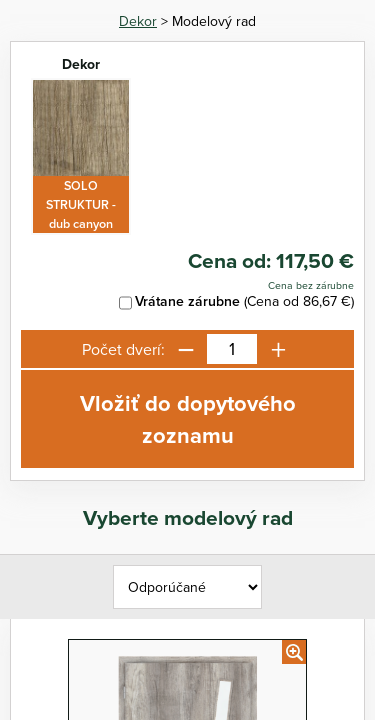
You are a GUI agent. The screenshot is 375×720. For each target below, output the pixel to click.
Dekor (138, 21)
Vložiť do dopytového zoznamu (188, 419)
